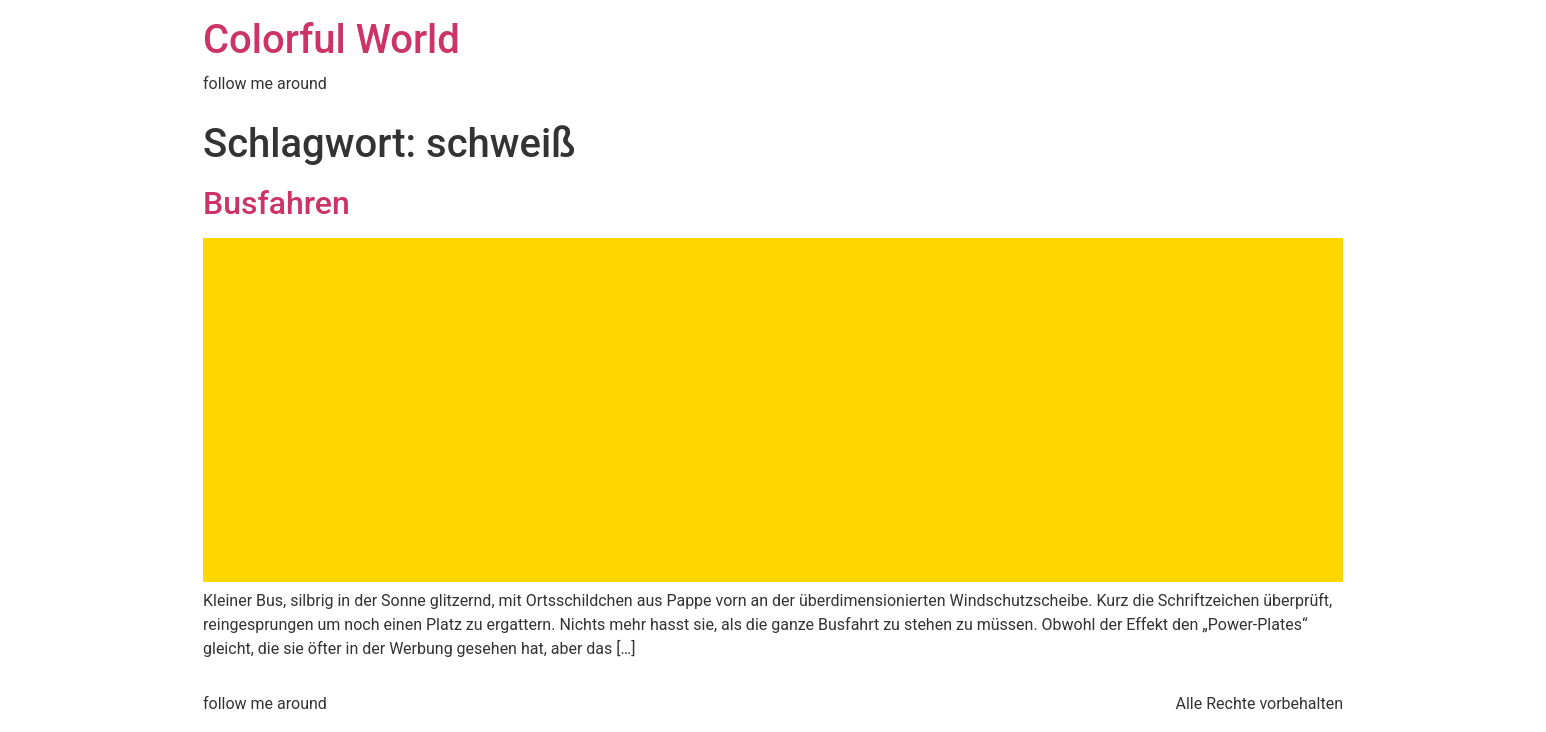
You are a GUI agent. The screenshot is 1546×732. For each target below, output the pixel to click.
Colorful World (331, 39)
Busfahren (276, 203)
